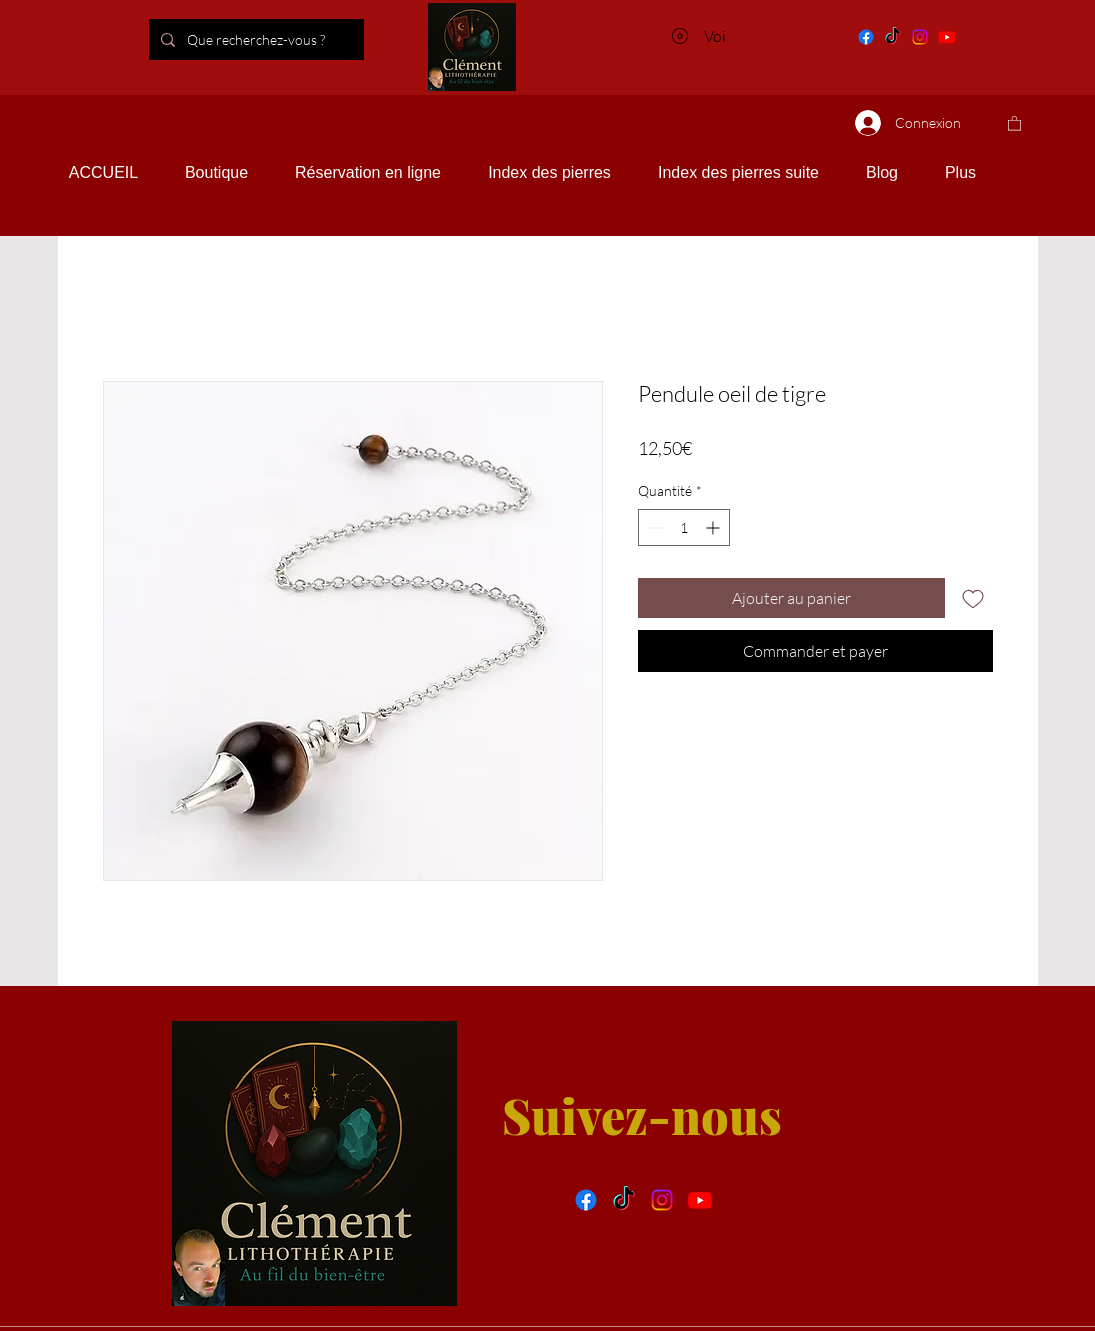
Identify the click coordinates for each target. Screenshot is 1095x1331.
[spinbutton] (684, 527)
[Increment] (714, 527)
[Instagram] (920, 37)
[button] (1014, 122)
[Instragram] (662, 1200)
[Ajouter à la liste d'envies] (973, 598)
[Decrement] (653, 527)
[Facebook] (866, 37)
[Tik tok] (893, 37)
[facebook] (586, 1200)
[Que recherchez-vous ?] (291, 39)
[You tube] (947, 37)
